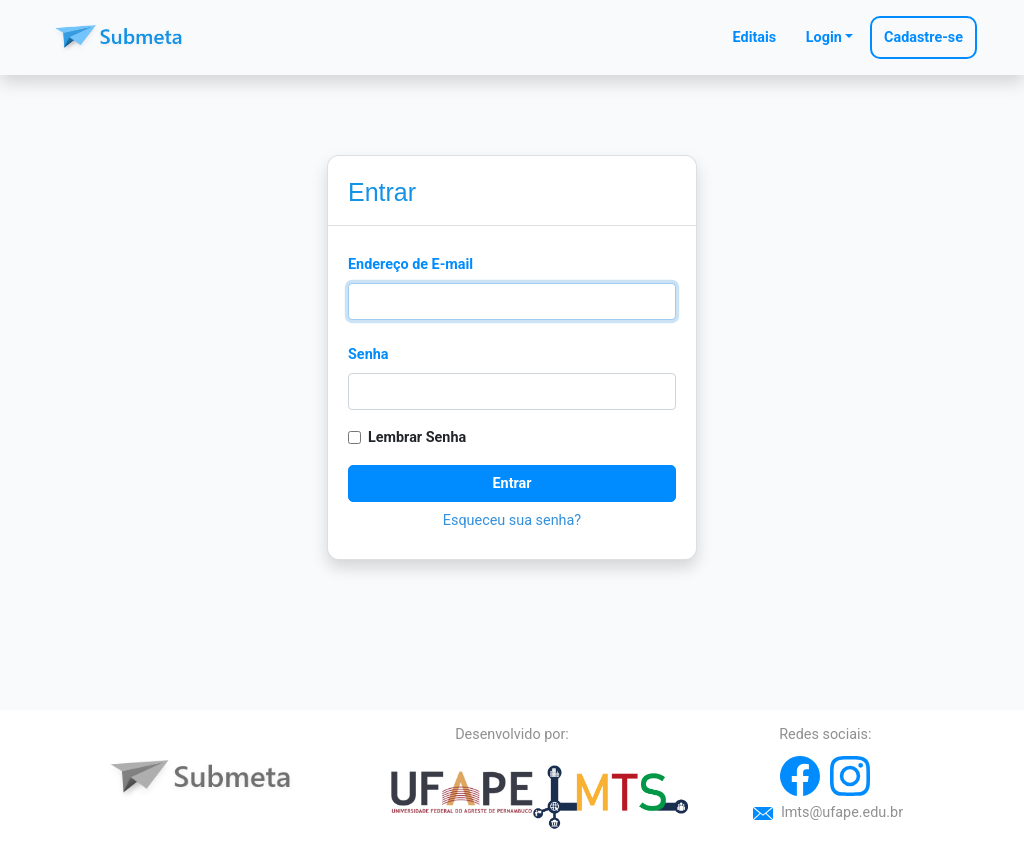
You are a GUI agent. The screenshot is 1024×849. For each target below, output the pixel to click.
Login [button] (824, 37)
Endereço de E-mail (410, 264)
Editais (755, 37)
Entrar (511, 483)
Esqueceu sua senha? (512, 520)
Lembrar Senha (417, 437)
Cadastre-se (923, 37)
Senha (368, 354)
